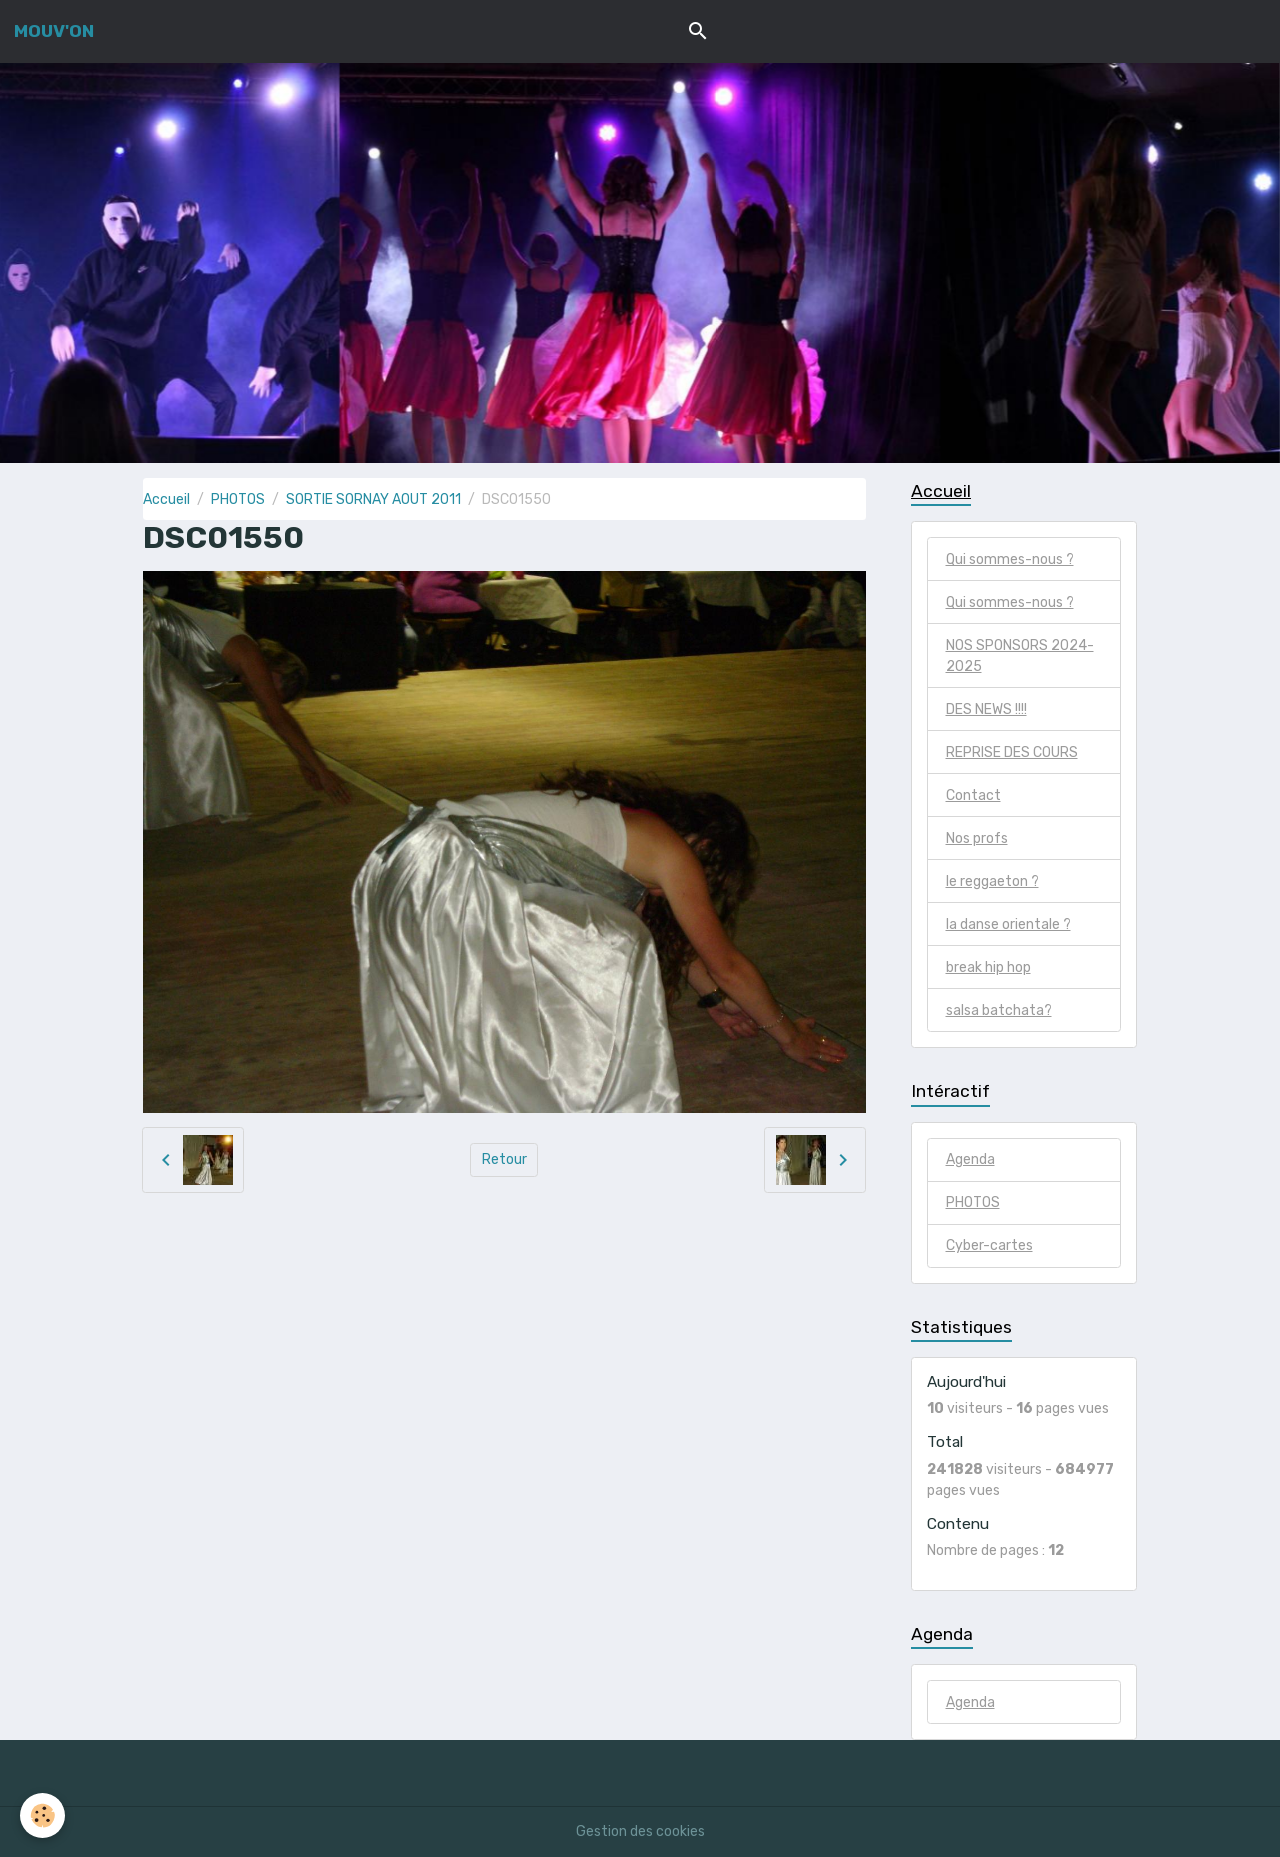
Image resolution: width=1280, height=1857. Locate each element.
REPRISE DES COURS (1012, 752)
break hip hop (988, 967)
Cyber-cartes (989, 1245)
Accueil (166, 499)
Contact (973, 795)
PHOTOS (238, 499)
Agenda (970, 1159)
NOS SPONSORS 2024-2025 (1020, 656)
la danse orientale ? (1008, 924)
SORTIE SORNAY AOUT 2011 (373, 499)
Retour (504, 1159)
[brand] (54, 31)
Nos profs (977, 838)
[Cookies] (42, 1815)
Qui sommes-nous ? (1010, 559)
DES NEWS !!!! (986, 709)
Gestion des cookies (640, 1831)
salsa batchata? (999, 1010)
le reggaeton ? (992, 881)
